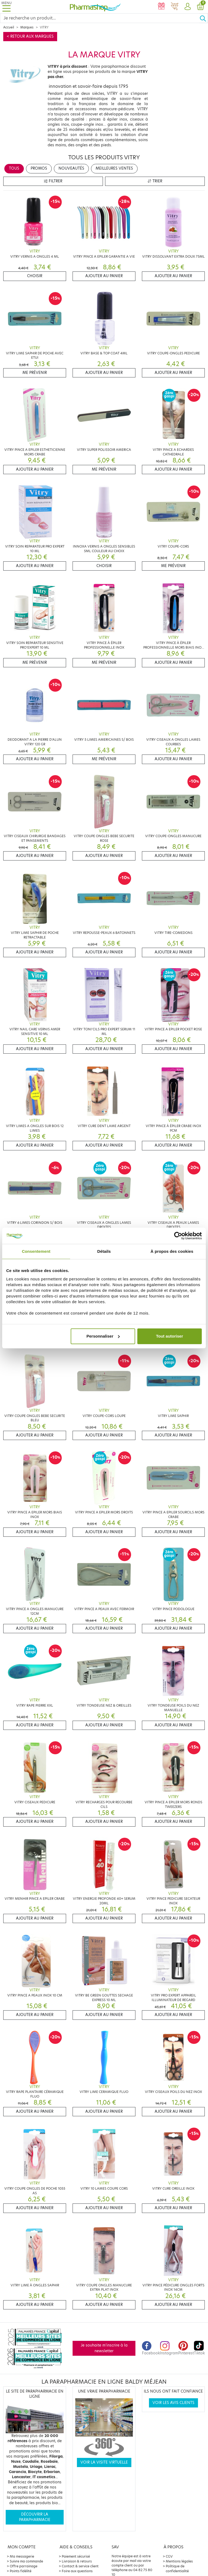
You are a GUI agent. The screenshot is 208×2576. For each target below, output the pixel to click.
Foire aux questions (77, 2571)
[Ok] (203, 18)
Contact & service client (80, 2566)
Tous (14, 168)
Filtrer (53, 181)
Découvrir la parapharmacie (34, 2517)
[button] (187, 6)
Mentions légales (179, 2561)
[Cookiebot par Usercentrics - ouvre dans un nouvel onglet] (178, 1236)
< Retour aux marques (30, 36)
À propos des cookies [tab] (172, 1251)
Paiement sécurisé (76, 2556)
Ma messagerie (22, 2556)
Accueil (8, 27)
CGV (169, 2556)
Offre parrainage (23, 2566)
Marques (27, 27)
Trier (155, 181)
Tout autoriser (169, 1336)
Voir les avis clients (173, 2402)
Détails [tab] (104, 1251)
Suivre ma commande (26, 2561)
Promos (39, 168)
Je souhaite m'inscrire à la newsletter (104, 2348)
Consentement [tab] (36, 1251)
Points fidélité (20, 2571)
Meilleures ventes (114, 168)
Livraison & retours (77, 2561)
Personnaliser (103, 1336)
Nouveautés (71, 168)
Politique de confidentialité (177, 2568)
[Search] (100, 18)
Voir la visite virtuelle (104, 2462)
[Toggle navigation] (6, 6)
